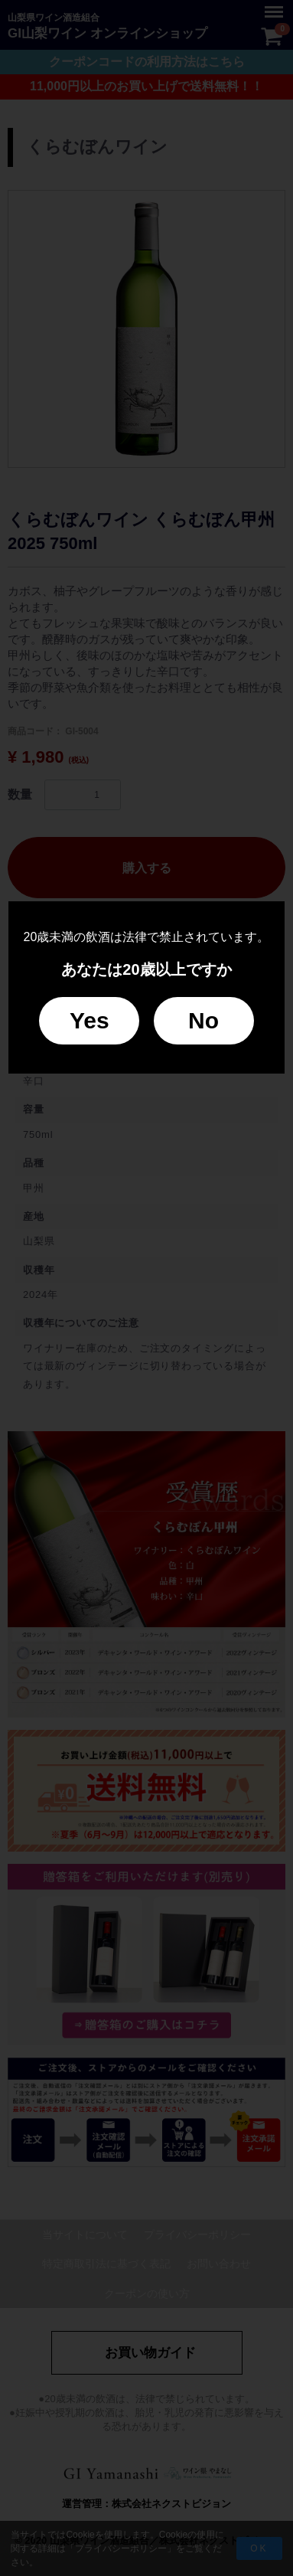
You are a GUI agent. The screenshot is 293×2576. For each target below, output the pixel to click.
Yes (89, 1020)
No (203, 1020)
